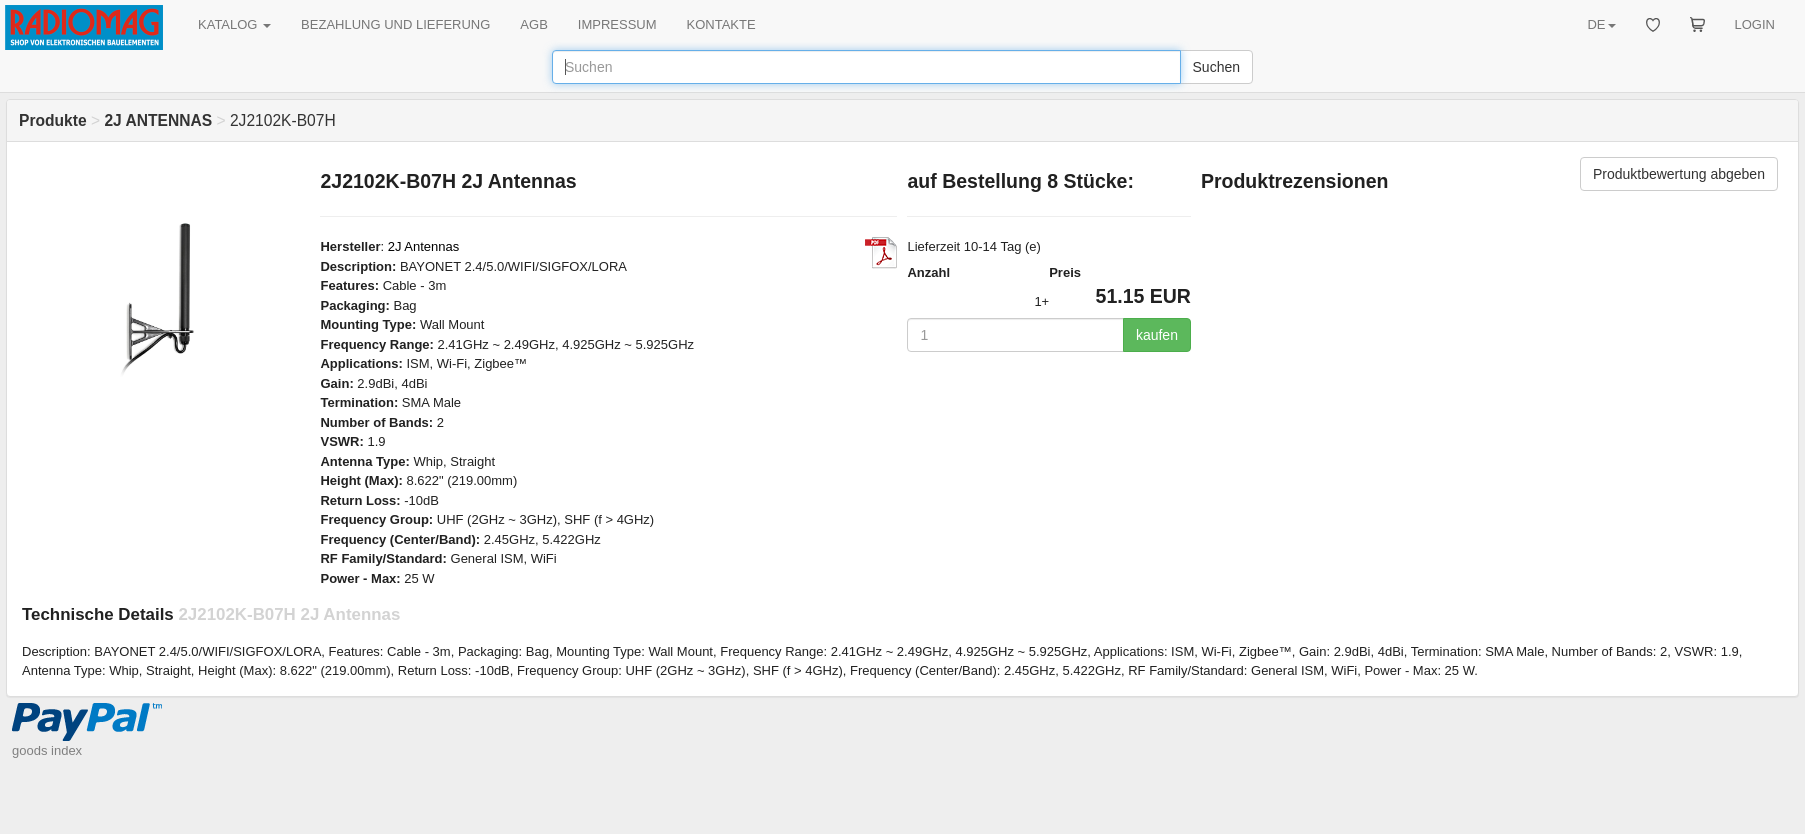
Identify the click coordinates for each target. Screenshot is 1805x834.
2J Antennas (424, 246)
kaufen (1157, 335)
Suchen (1216, 67)
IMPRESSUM (617, 24)
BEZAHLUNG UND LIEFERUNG (395, 24)
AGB (533, 24)
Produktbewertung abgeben (1679, 174)
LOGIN (1755, 24)
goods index (47, 750)
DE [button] (1601, 24)
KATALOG (234, 24)
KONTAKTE (721, 24)
